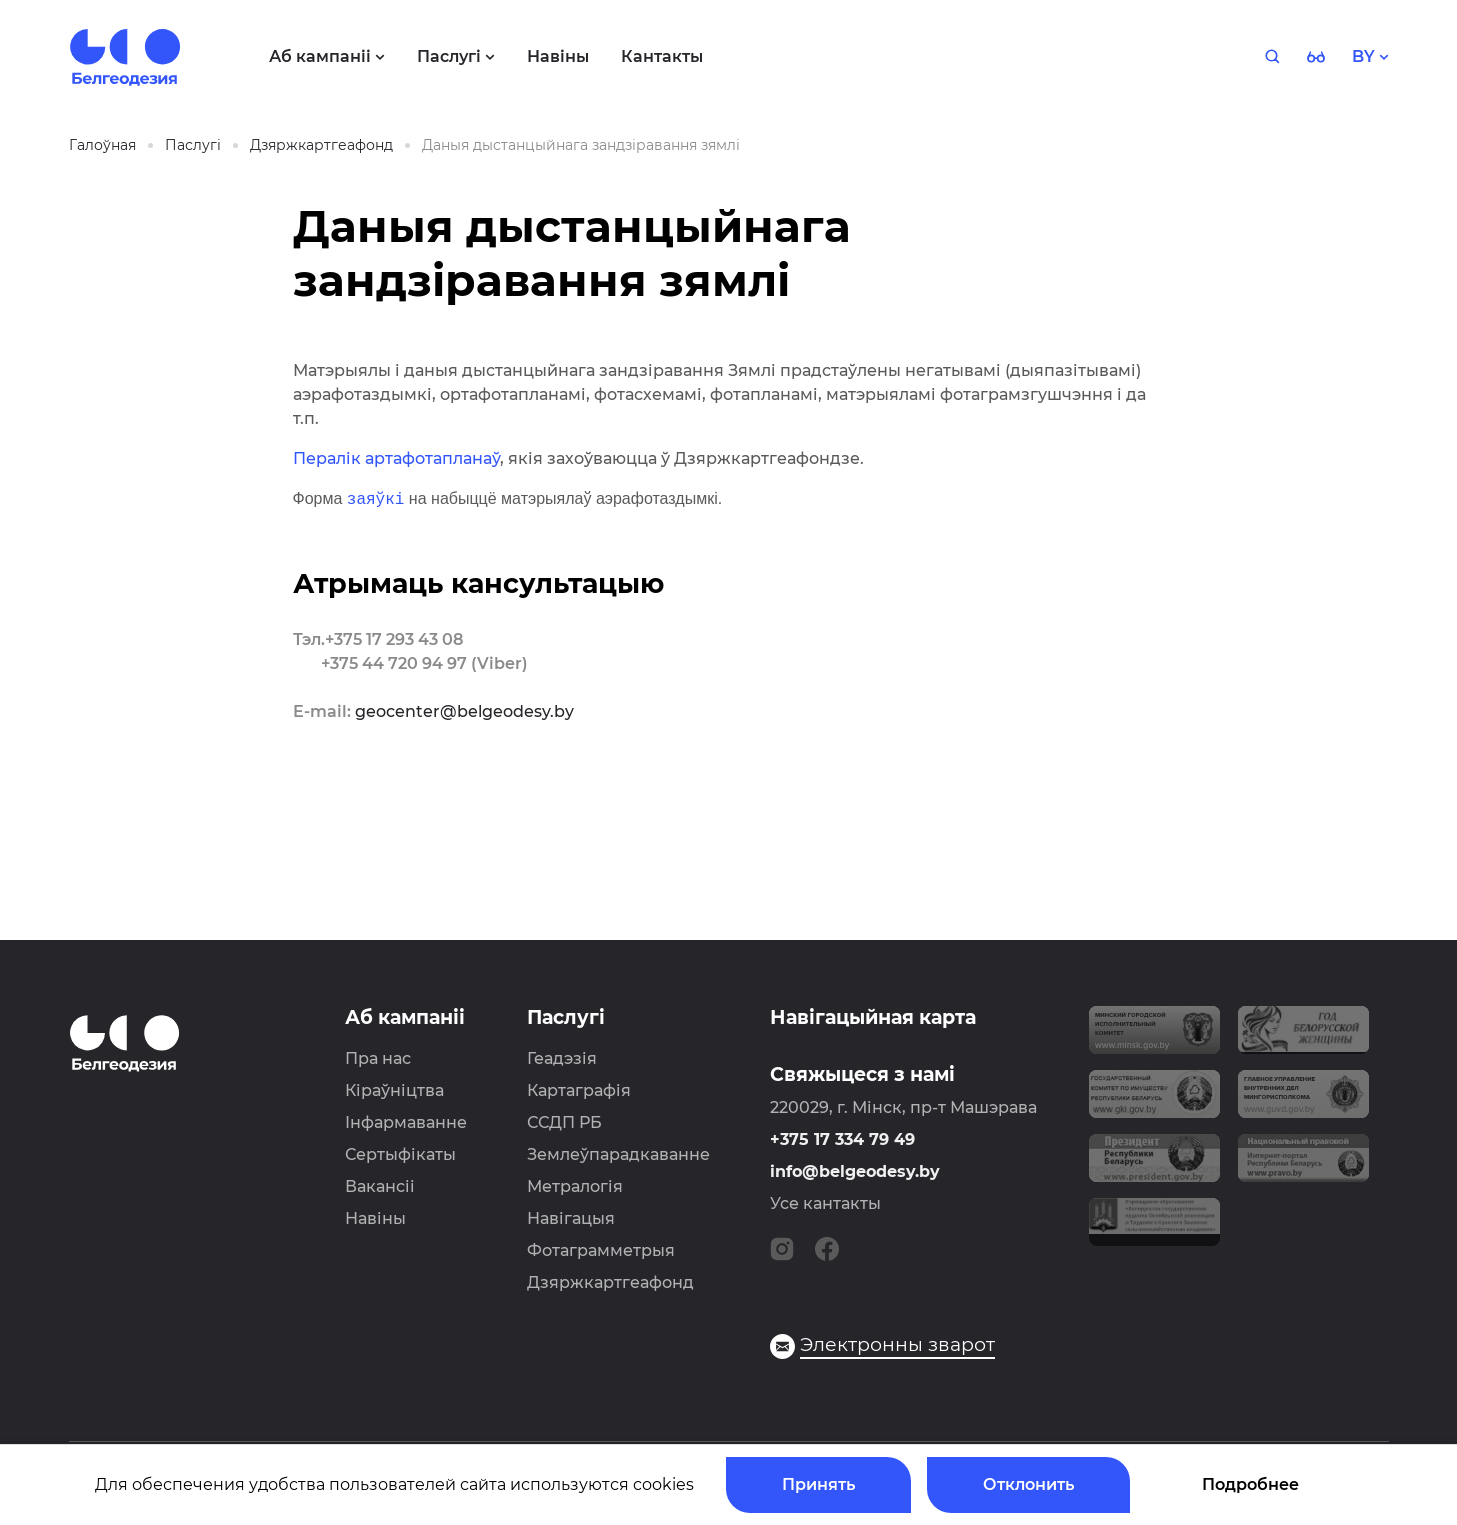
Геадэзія (562, 1058)
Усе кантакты (825, 1203)
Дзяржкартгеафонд (610, 1282)
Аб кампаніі (405, 1017)
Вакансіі (380, 1186)
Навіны (375, 1218)
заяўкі (376, 499)
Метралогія (575, 1186)
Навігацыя (571, 1218)
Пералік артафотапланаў (396, 458)
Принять (818, 1484)
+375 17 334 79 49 (842, 1139)
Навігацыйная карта (873, 1017)
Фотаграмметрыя (601, 1250)
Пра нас (378, 1058)
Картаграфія (579, 1090)
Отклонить (1028, 1484)
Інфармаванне (406, 1122)
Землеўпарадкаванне (618, 1154)
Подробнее (1250, 1484)
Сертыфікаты (400, 1154)
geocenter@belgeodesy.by (464, 711)
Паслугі (566, 1017)
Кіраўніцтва (394, 1090)
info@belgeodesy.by (855, 1171)
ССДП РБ (564, 1122)
